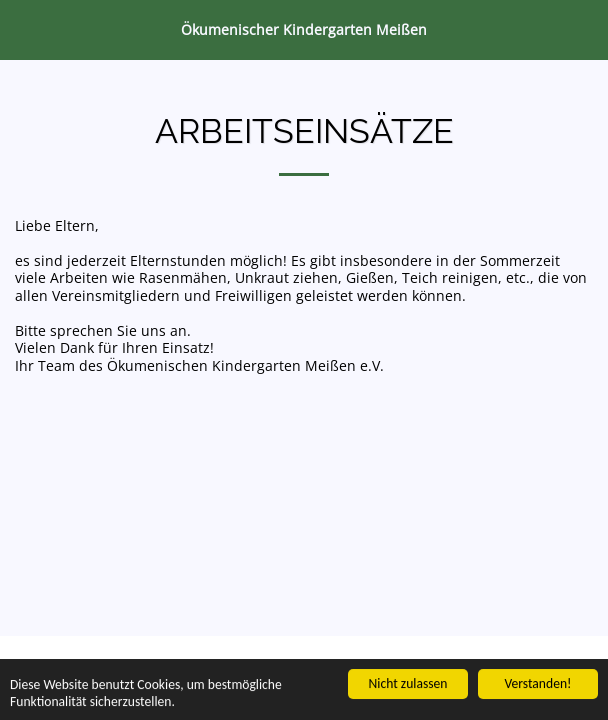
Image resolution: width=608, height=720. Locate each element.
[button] (22, 28)
